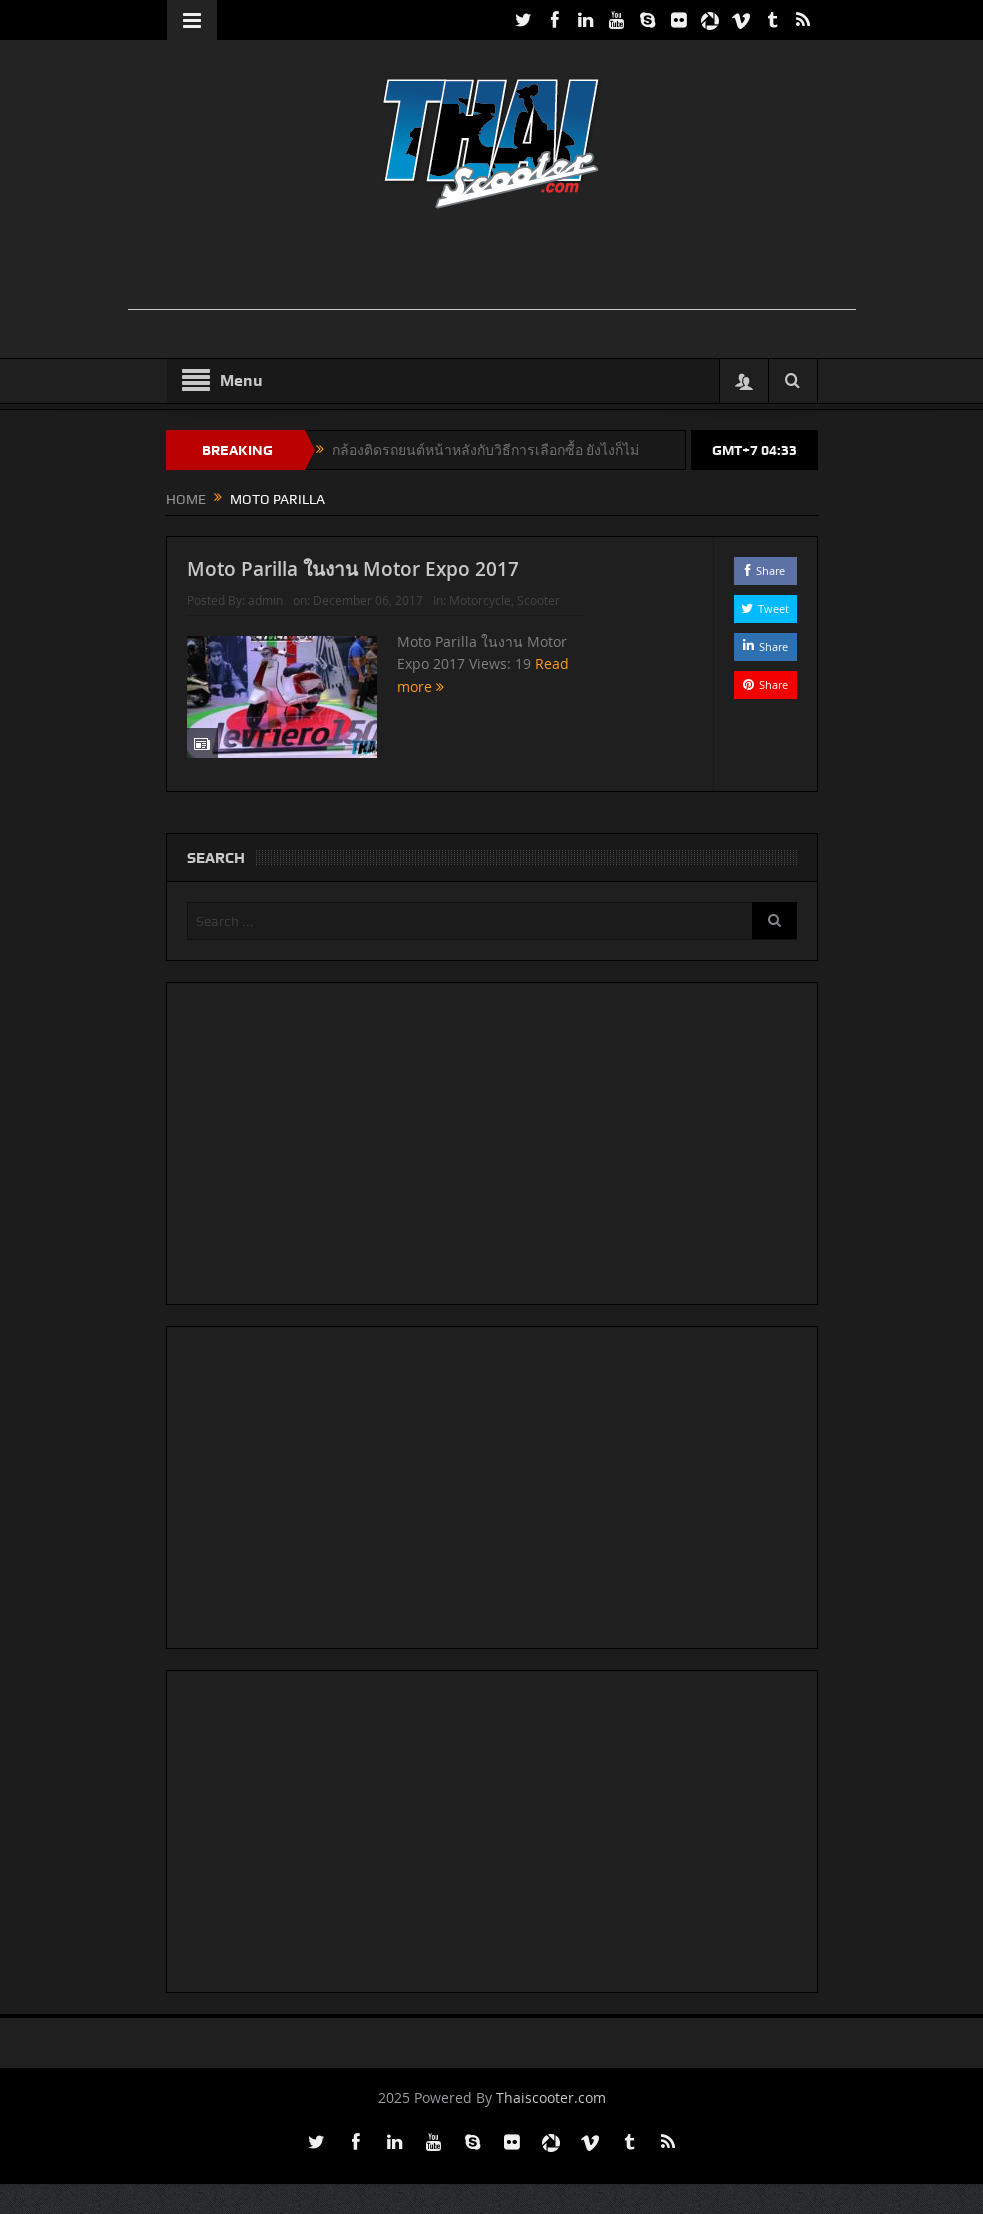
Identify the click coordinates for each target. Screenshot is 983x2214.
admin (265, 600)
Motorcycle (480, 600)
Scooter (538, 600)
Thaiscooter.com (551, 2097)
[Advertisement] (492, 264)
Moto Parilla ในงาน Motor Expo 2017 (353, 569)
